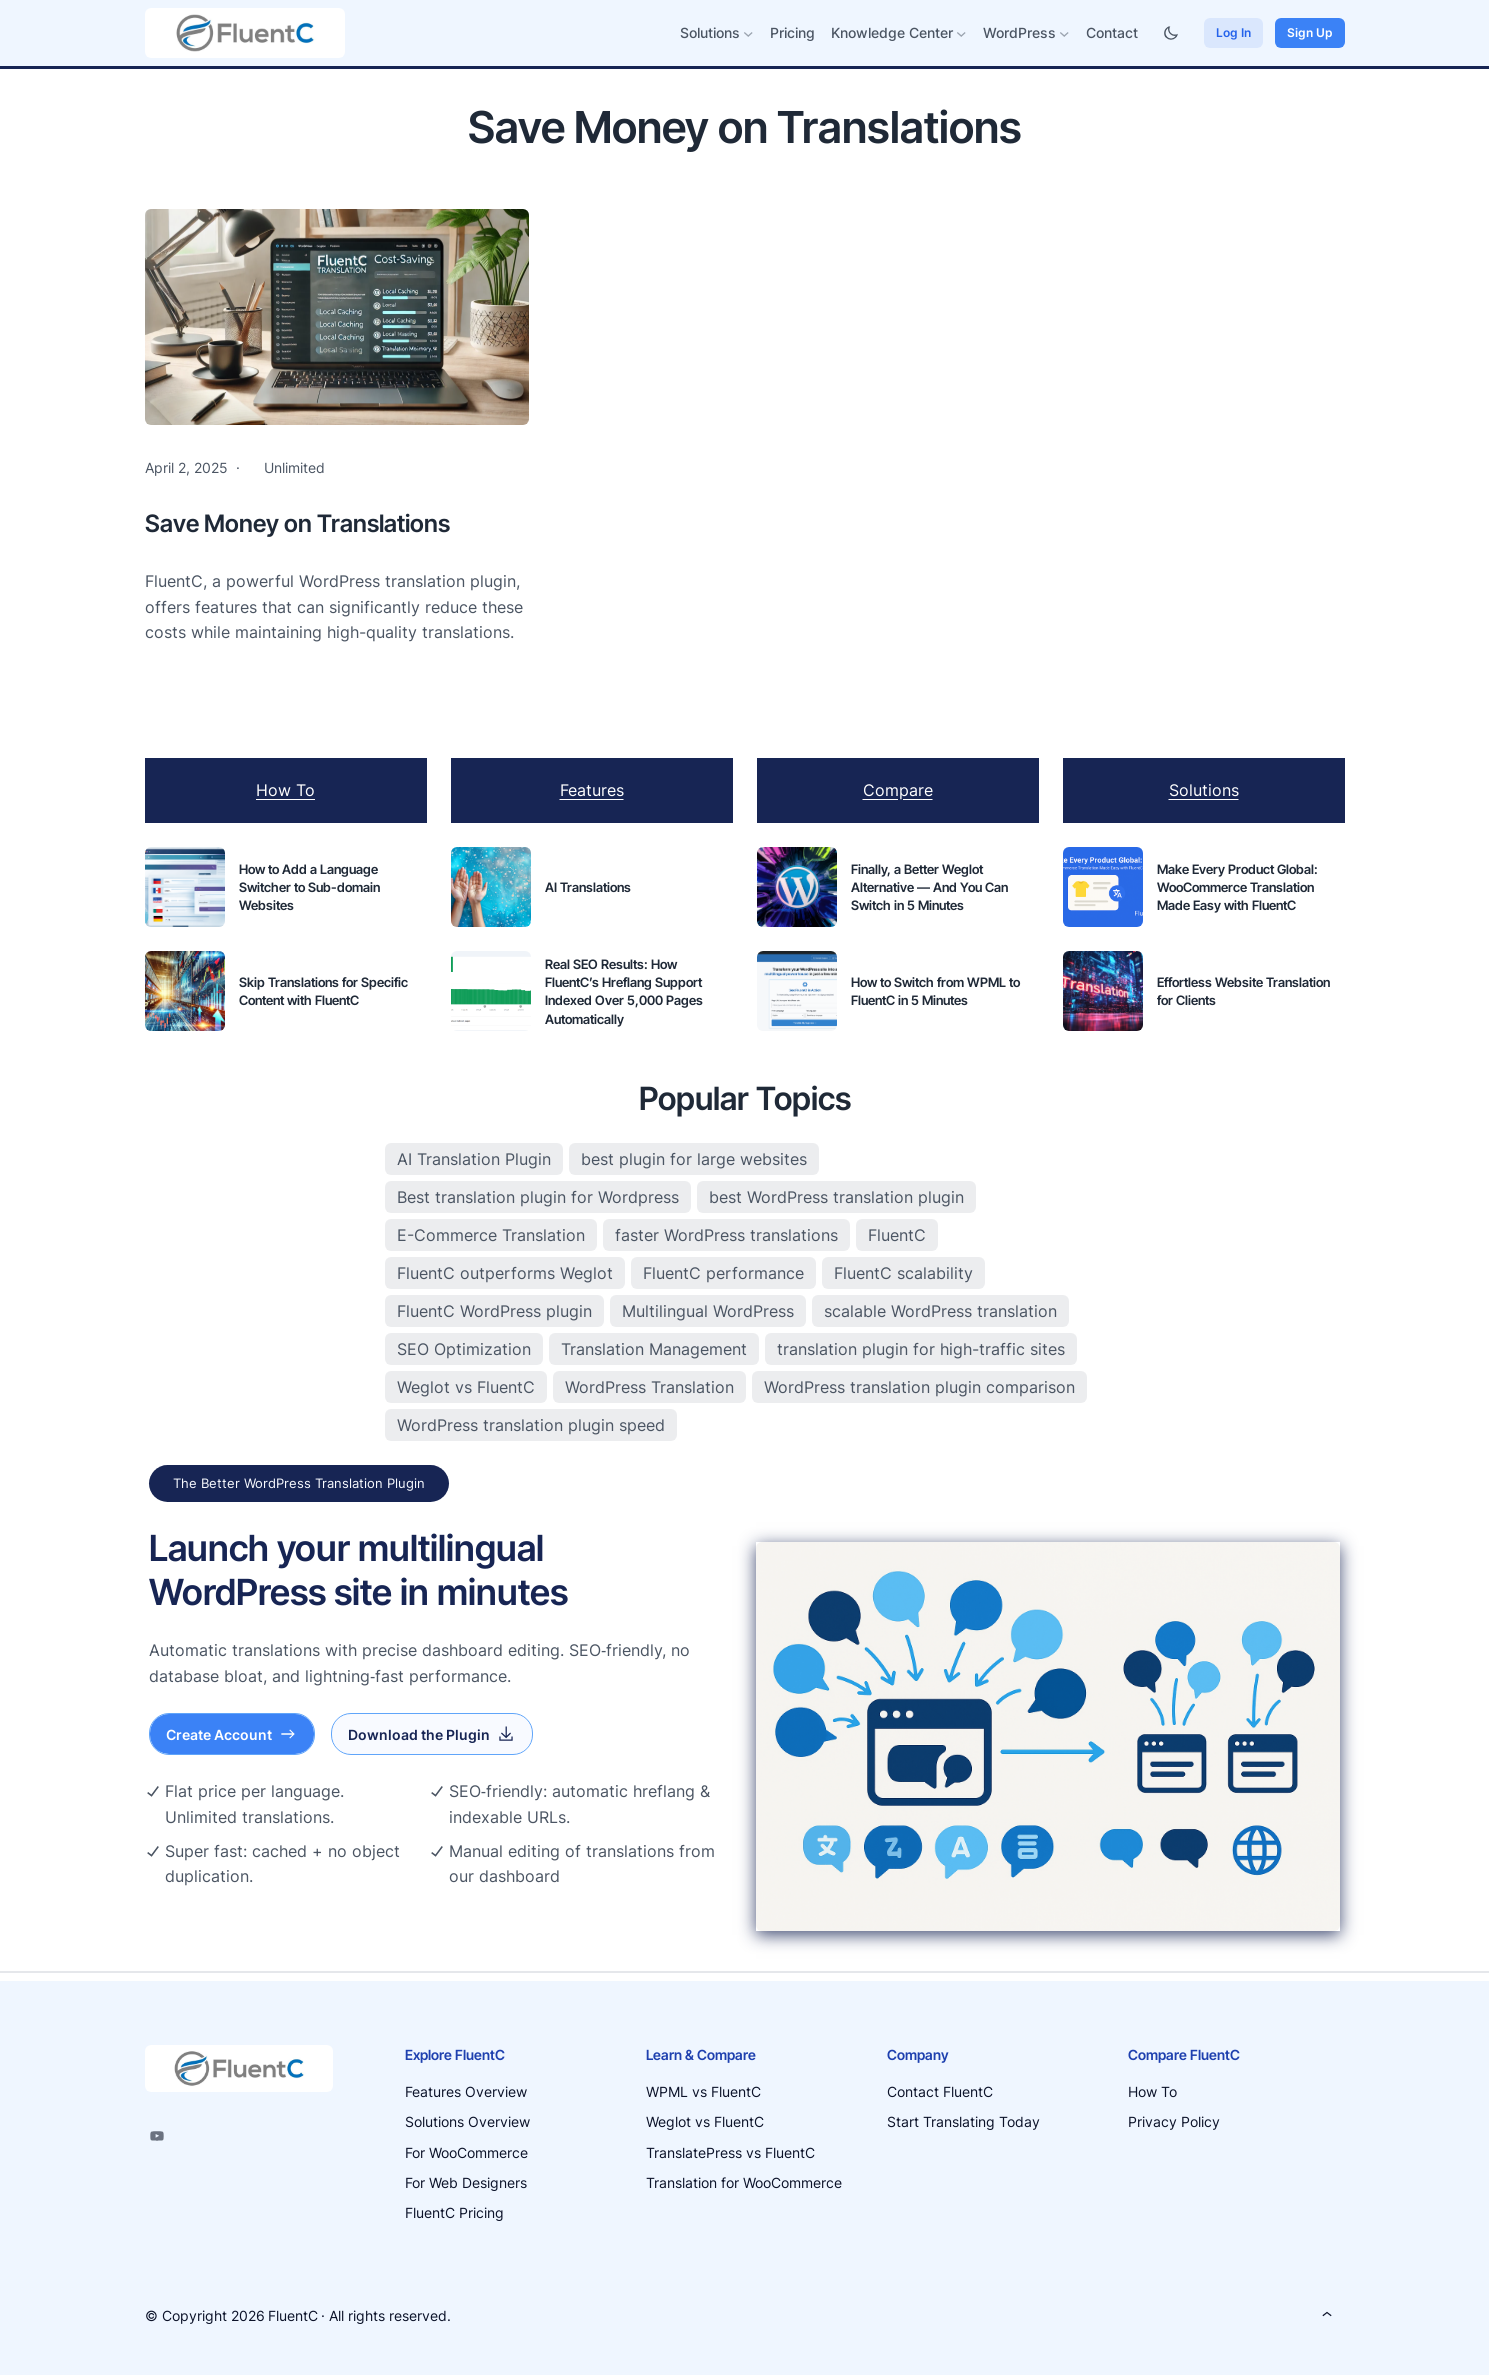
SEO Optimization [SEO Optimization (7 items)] (464, 1349)
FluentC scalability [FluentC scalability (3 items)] (903, 1273)
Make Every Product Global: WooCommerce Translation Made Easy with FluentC (1237, 887)
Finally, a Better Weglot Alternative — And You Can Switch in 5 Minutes (929, 887)
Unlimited (294, 467)
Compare (898, 790)
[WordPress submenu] (1064, 33)
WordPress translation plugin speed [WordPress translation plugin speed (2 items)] (531, 1425)
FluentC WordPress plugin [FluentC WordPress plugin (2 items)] (494, 1311)
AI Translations (588, 887)
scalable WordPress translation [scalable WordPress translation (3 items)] (940, 1311)
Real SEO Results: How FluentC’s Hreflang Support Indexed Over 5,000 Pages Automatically (624, 991)
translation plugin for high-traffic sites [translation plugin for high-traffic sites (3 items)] (921, 1349)
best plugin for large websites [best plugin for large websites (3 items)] (694, 1159)
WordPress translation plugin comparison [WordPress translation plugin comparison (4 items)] (919, 1387)
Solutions (1204, 790)
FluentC (293, 2315)
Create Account (232, 1734)
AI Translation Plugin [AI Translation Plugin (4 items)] (474, 1159)
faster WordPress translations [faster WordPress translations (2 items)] (726, 1235)
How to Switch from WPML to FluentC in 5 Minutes (935, 991)
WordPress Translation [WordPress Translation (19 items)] (649, 1387)
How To (285, 790)
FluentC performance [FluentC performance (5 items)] (723, 1273)
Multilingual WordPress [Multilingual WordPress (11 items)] (708, 1311)
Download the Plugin (432, 1734)
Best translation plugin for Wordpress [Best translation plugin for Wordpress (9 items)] (538, 1197)
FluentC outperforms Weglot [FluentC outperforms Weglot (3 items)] (505, 1273)
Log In (1233, 32)
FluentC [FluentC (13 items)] (897, 1235)
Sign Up (1310, 32)
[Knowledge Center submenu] (961, 33)
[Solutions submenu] (748, 33)
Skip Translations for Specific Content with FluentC (323, 991)
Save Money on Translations (297, 523)
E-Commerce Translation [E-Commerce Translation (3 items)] (491, 1235)
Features (592, 790)
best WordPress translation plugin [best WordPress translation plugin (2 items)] (836, 1197)
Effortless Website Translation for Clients (1243, 991)
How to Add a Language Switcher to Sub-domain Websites (309, 887)
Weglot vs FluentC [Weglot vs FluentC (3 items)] (466, 1387)
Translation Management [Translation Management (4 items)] (654, 1349)
